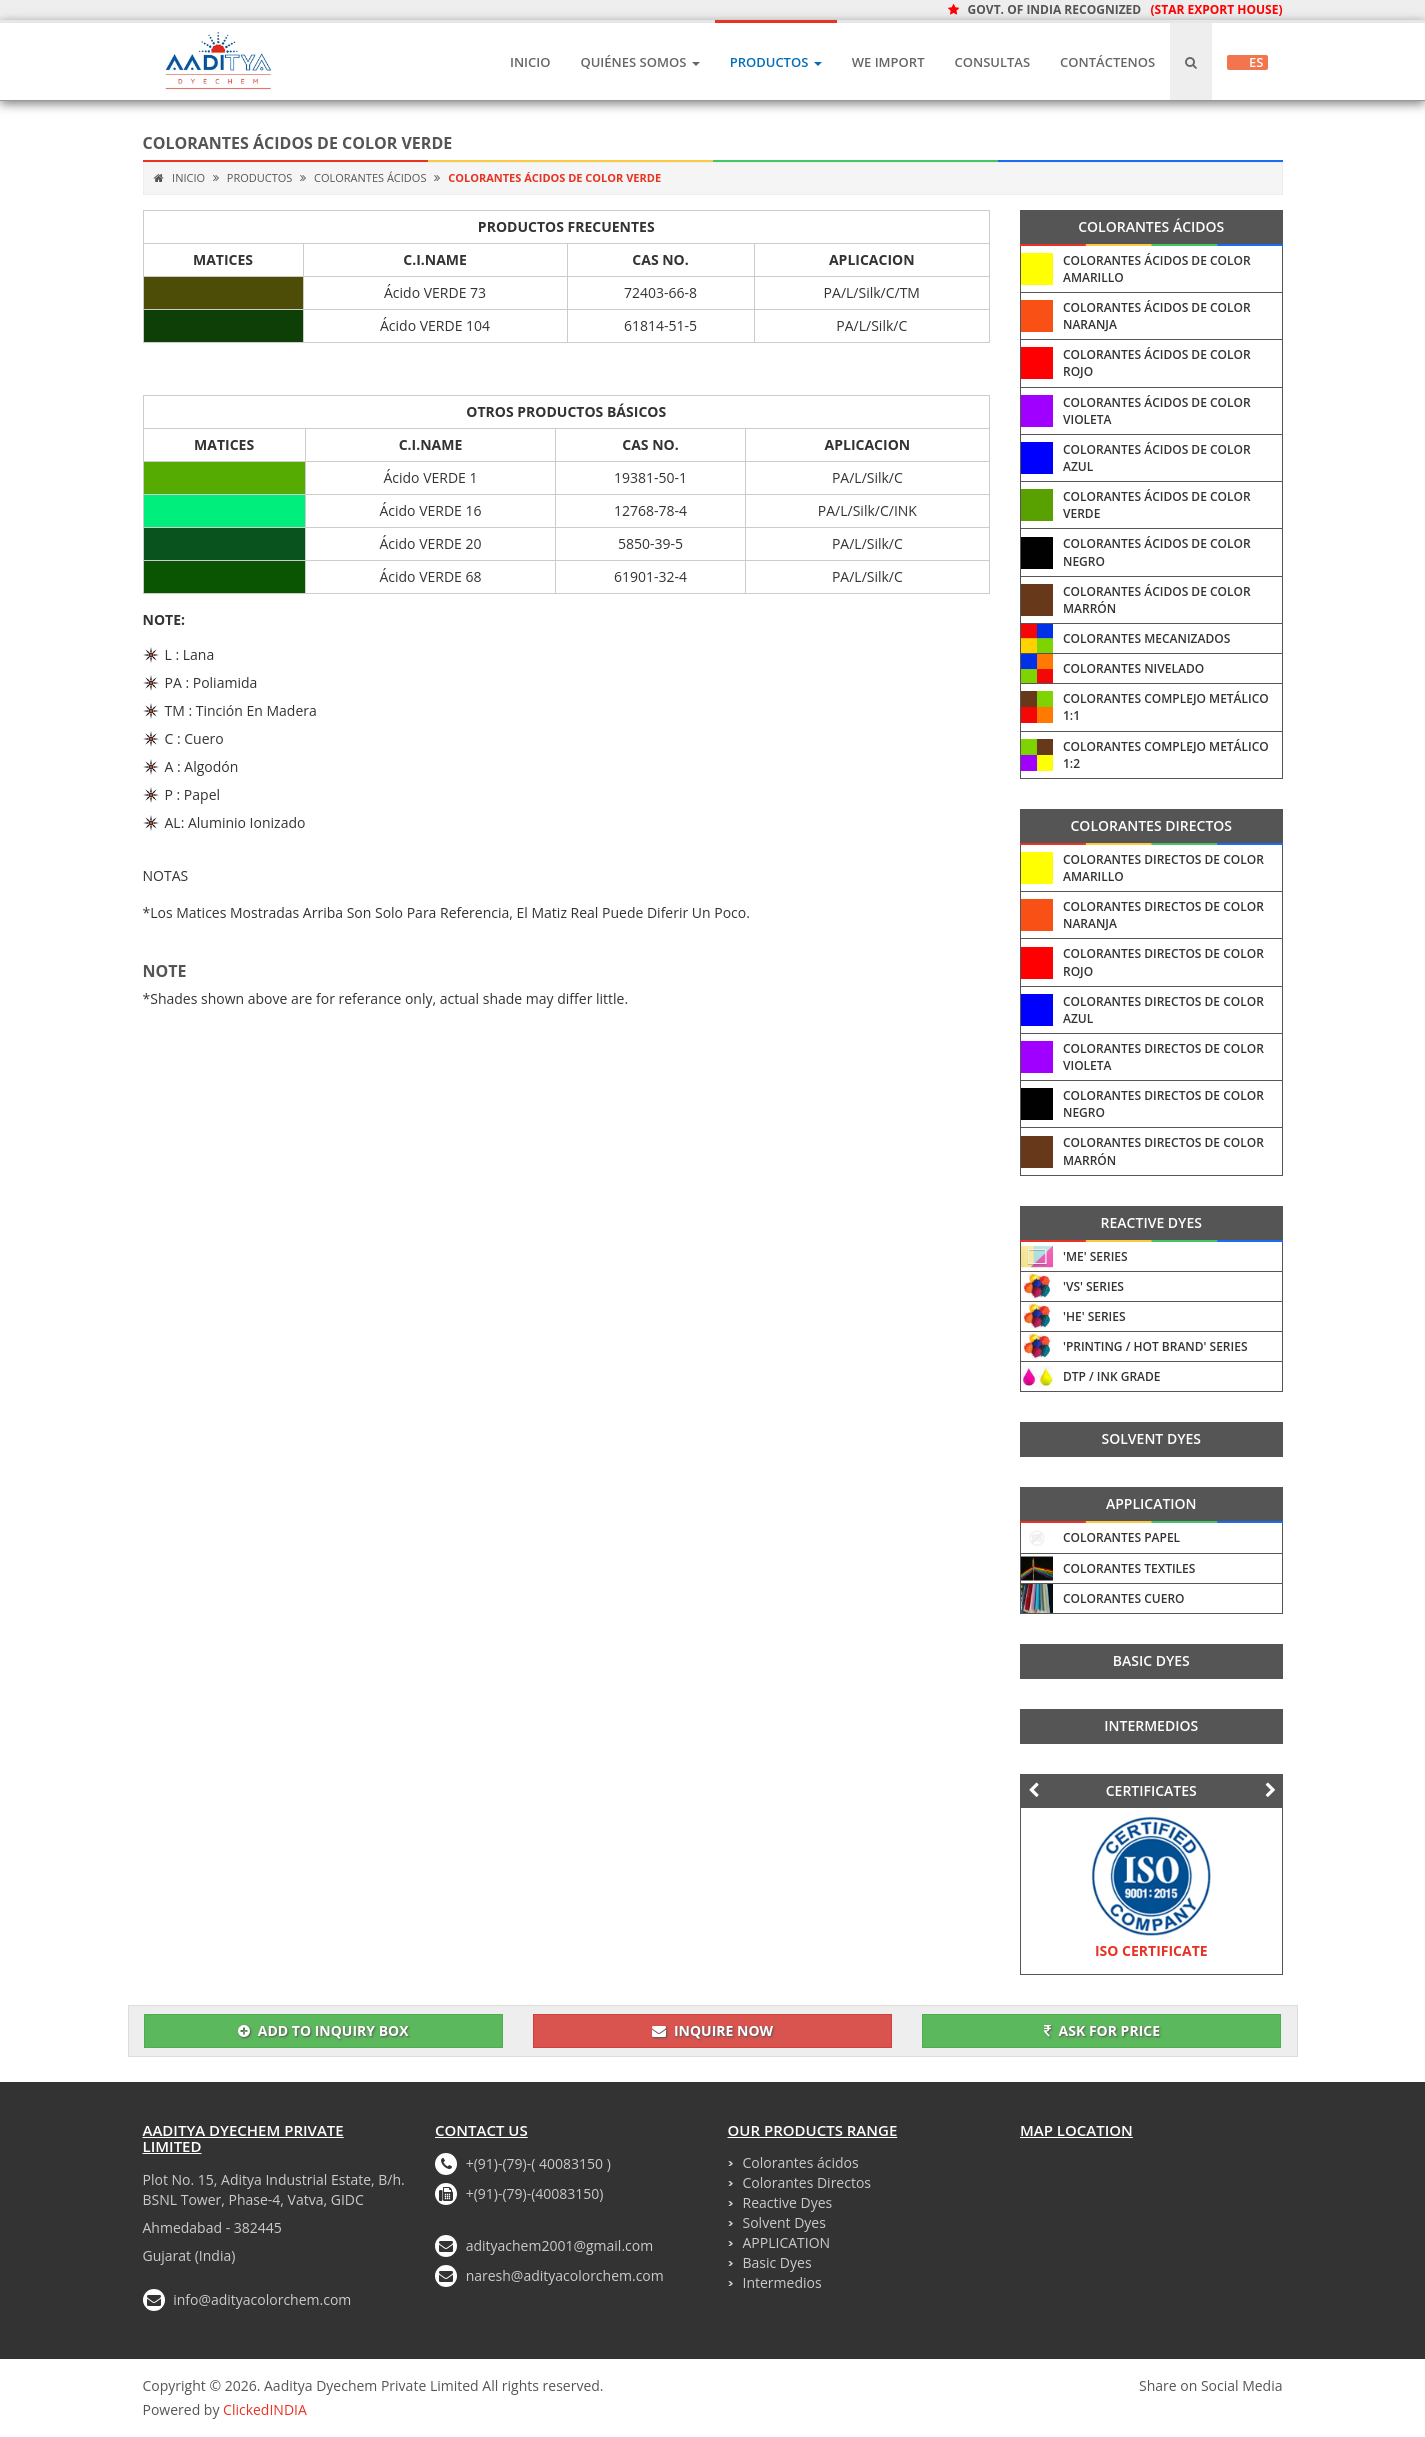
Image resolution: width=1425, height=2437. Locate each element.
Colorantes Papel (1121, 1537)
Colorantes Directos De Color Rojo (1163, 962)
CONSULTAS (992, 62)
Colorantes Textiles (1129, 1568)
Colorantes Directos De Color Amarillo (1163, 868)
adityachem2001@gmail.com (560, 2245)
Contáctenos (1107, 62)
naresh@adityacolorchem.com (565, 2275)
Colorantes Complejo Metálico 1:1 (1166, 707)
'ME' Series (1095, 1256)
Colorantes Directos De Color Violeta (1163, 1057)
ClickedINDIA (265, 2409)
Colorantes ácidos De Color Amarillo (1157, 269)
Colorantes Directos (1151, 825)
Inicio (530, 62)
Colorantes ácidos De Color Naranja (1157, 316)
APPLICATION (1151, 1503)
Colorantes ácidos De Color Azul (1157, 458)
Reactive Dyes (1151, 1222)
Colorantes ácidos (368, 177)
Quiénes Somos (639, 62)
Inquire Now (712, 2030)
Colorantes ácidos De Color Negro (1157, 552)
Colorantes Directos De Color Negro (1163, 1104)
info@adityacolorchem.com (262, 2299)
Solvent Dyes (1151, 1438)
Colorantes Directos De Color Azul (1163, 1010)
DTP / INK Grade (1112, 1376)
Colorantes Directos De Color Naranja (1163, 915)
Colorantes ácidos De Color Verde (1157, 505)
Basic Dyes (1151, 1660)
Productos (776, 62)
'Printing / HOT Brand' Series (1155, 1346)
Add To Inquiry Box (323, 2030)
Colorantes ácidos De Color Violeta (1157, 411)
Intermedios (1151, 1725)
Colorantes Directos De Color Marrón (1163, 1151)
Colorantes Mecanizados (1146, 638)
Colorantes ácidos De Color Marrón (1157, 600)
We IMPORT (888, 62)
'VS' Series (1093, 1286)
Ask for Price (1102, 2030)
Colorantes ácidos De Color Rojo (1157, 363)
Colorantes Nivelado (1133, 668)
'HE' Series (1094, 1316)
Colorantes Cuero (1124, 1598)
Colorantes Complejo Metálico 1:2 (1166, 755)
